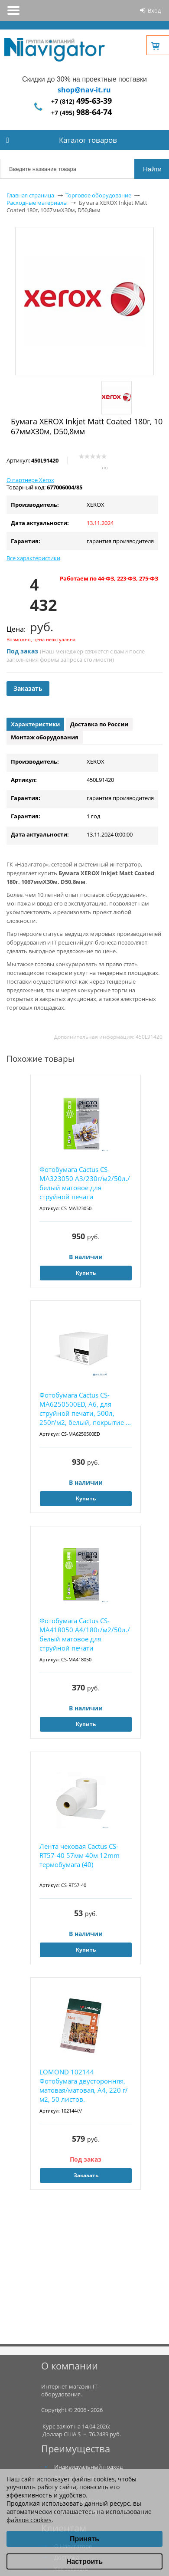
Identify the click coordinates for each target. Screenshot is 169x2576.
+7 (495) (81, 112)
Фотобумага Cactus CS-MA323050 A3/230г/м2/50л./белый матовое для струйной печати (84, 1183)
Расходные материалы (37, 203)
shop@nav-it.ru (84, 90)
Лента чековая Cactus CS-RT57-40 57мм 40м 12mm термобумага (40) (79, 1855)
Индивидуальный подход (88, 2467)
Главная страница (30, 195)
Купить (86, 1273)
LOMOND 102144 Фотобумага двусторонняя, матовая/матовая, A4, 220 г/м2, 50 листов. (83, 2085)
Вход (154, 10)
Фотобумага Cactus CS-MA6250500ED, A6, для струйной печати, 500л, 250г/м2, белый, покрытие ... (85, 1409)
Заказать (27, 688)
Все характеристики (33, 558)
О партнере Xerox (30, 480)
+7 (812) (81, 101)
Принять (84, 2539)
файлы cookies (93, 2479)
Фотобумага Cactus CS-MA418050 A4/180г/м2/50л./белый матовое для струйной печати (84, 1634)
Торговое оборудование (98, 195)
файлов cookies (29, 2520)
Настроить (84, 2561)
